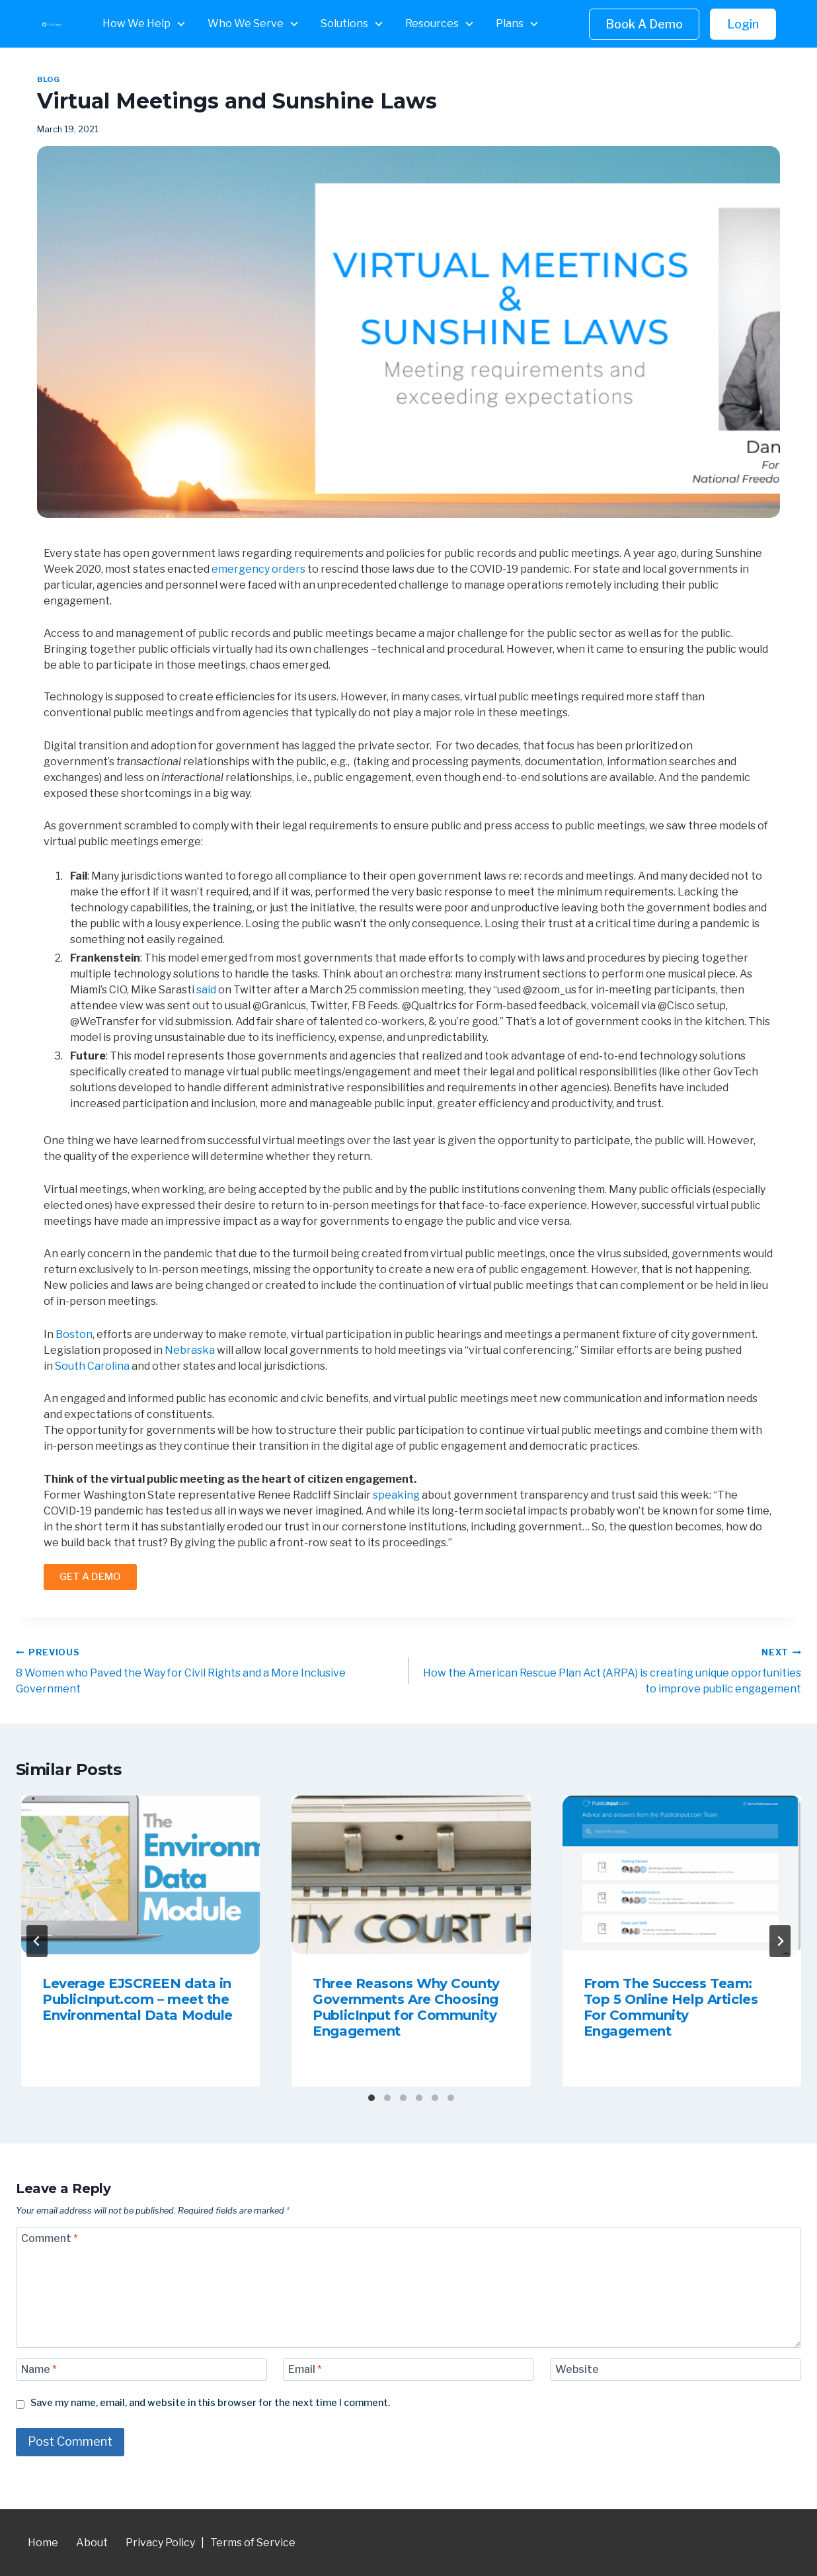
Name (39, 2369)
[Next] (780, 1941)
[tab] (371, 2098)
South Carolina (92, 1366)
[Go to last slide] (37, 1941)
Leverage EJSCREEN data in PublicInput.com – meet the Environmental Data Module (137, 1999)
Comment (49, 2238)
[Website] (675, 2369)
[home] (52, 24)
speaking (396, 1495)
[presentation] (140, 1875)
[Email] (408, 2369)
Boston (74, 1334)
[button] (144, 24)
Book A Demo (644, 24)
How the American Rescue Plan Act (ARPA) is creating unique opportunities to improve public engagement (610, 1669)
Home (43, 2542)
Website (577, 2369)
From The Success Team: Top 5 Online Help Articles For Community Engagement (671, 2007)
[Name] (141, 2369)
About (92, 2542)
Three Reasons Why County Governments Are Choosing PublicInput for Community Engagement (406, 2007)
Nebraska (190, 1350)
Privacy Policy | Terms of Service (210, 2542)
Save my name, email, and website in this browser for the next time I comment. (210, 2403)
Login (743, 24)
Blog (48, 79)
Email (305, 2369)
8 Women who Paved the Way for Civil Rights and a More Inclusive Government (207, 1669)
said (206, 989)
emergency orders (258, 569)
